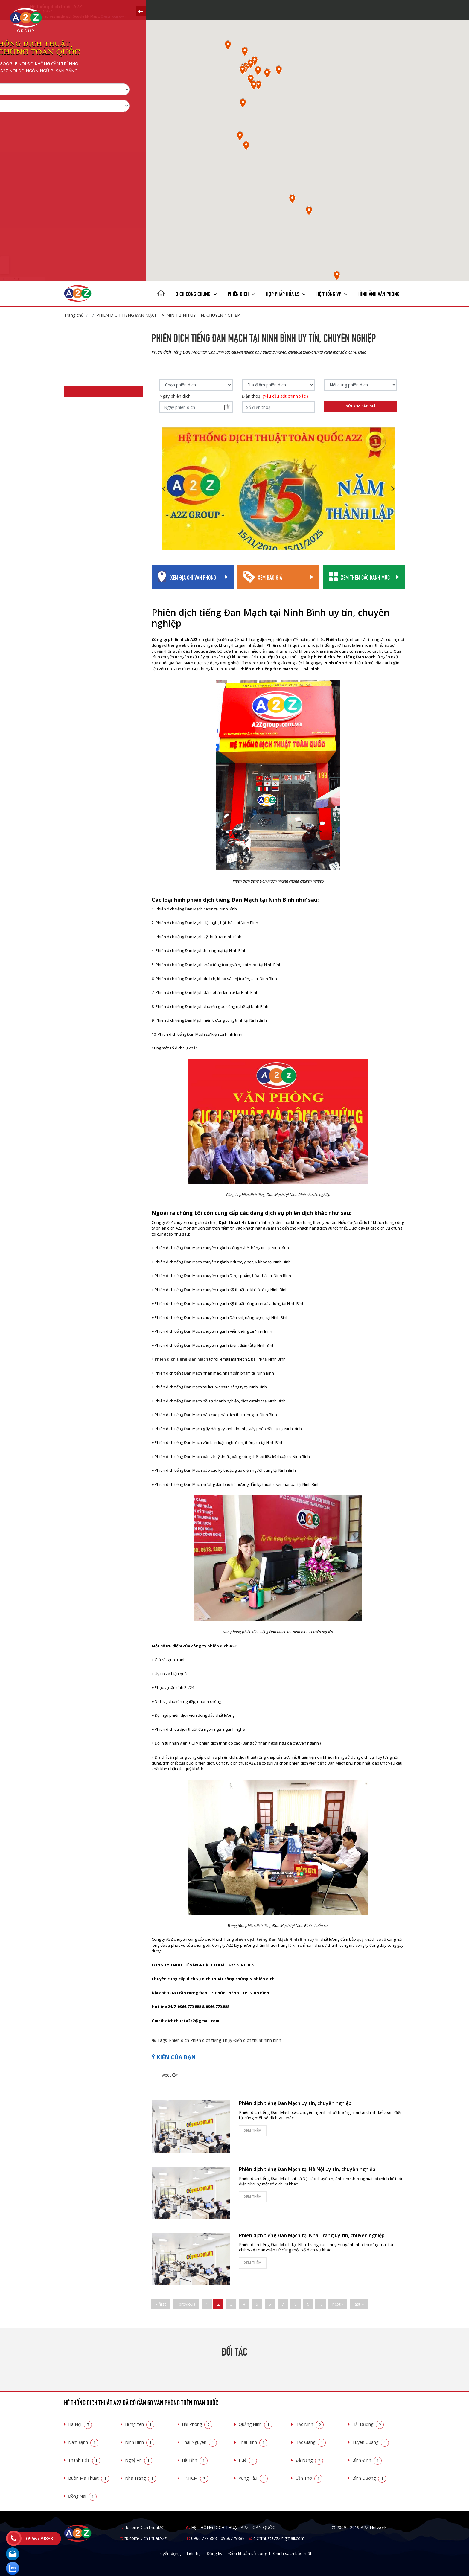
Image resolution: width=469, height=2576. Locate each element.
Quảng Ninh (255, 2424)
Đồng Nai (82, 2496)
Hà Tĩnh (195, 2460)
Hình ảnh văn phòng (379, 293)
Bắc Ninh (310, 2424)
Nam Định (83, 2442)
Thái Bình (253, 2442)
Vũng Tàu (253, 2478)
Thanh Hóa (84, 2460)
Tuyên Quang (370, 2442)
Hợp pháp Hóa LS (286, 293)
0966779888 (233, 2538)
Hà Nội (80, 2424)
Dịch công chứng (196, 293)
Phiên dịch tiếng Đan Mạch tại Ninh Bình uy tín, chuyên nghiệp (168, 315)
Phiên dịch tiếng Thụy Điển (216, 2040)
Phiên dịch (241, 293)
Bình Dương (369, 2478)
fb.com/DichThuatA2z (145, 2527)
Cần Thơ (309, 2478)
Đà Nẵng (309, 2460)
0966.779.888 (204, 2538)
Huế (248, 2460)
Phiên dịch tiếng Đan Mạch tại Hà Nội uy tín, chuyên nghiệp (307, 2169)
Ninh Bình (139, 2442)
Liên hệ (194, 2553)
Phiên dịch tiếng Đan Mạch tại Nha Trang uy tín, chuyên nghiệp (312, 2235)
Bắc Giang (311, 2442)
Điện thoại (275, 396)
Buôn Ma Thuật (88, 2478)
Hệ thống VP (332, 293)
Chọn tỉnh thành (44, 119)
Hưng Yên (139, 2424)
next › (337, 2304)
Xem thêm (252, 2130)
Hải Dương (368, 2424)
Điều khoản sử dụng (247, 2553)
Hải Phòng (197, 2424)
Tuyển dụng (169, 2553)
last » (359, 2304)
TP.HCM (195, 2478)
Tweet (165, 2075)
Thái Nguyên (199, 2442)
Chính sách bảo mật (292, 2553)
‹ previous (185, 2304)
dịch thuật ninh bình (262, 2040)
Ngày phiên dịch (175, 396)
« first (160, 2304)
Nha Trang (140, 2478)
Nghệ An (138, 2460)
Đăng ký (214, 2553)
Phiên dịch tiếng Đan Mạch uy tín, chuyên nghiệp (295, 2103)
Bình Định (367, 2460)
